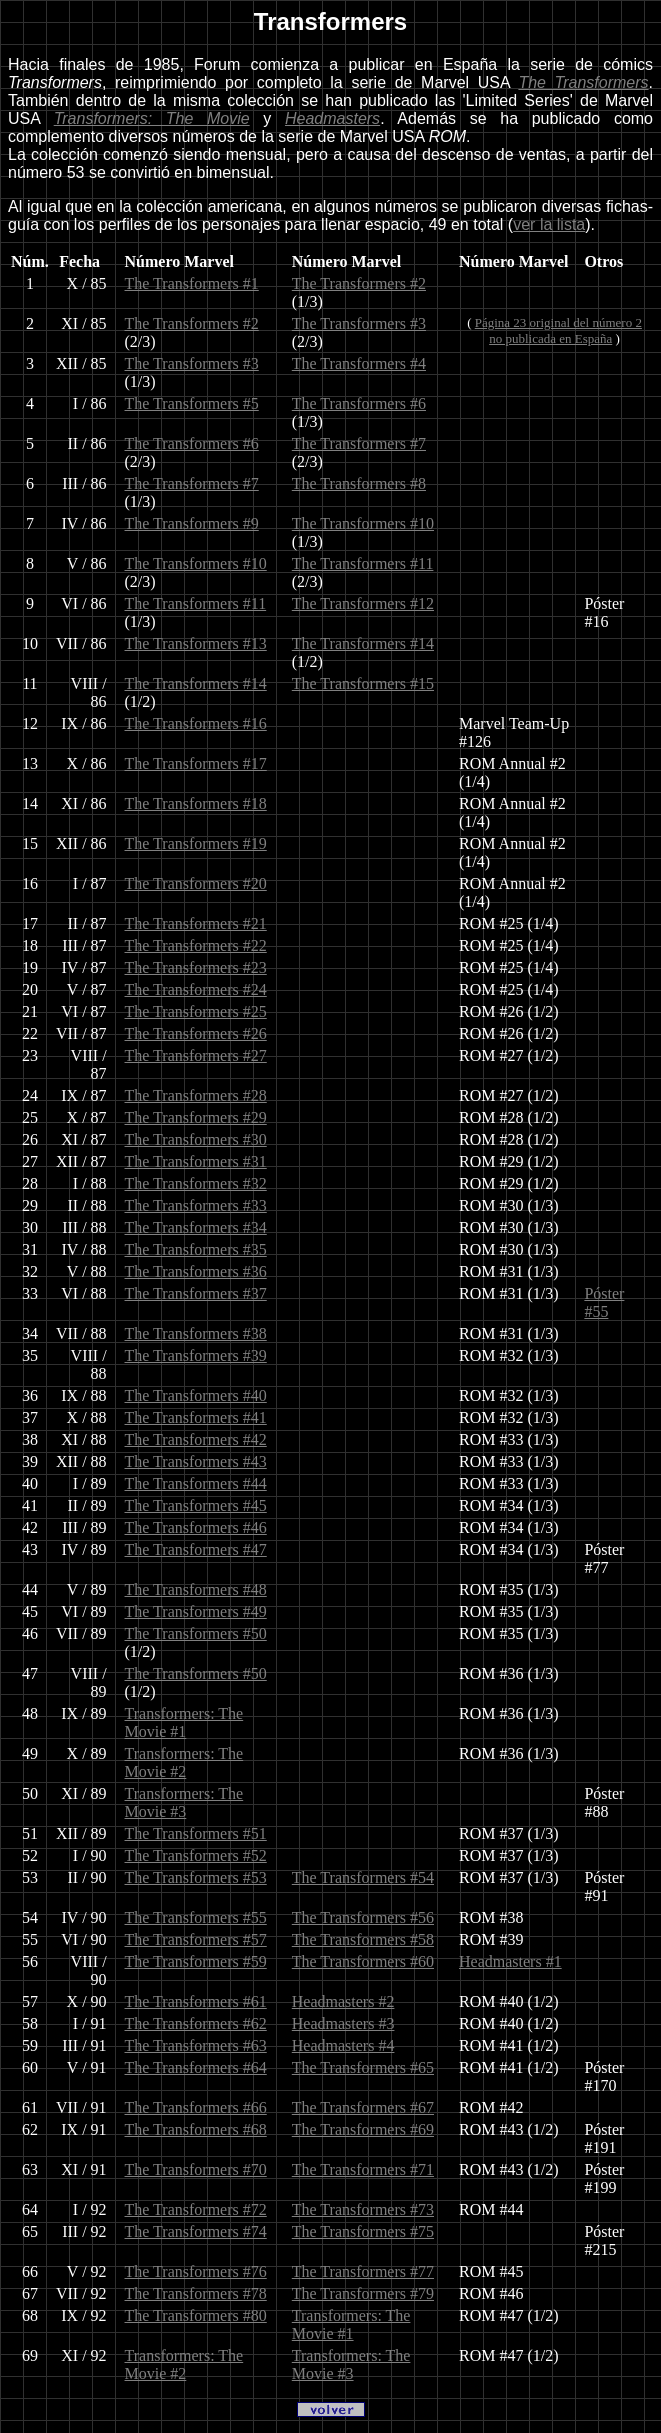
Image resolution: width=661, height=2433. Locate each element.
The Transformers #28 (196, 1095)
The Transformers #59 (196, 1961)
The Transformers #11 (363, 563)
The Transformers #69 (363, 2129)
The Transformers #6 (359, 403)
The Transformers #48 (196, 1589)
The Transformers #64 (196, 2067)
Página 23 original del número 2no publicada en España (558, 330)
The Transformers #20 (196, 883)
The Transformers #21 (196, 923)
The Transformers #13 (196, 643)
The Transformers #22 (196, 945)
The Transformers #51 (196, 1833)
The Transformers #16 (196, 723)
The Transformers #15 (363, 683)
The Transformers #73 (363, 2209)
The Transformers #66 (196, 2107)
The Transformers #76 (196, 2271)
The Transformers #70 (196, 2169)
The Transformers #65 (363, 2067)
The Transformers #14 (363, 643)
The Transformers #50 (196, 1633)
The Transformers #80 (196, 2315)
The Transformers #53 (196, 1877)
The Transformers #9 (192, 523)
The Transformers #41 (196, 1417)
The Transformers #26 (196, 1033)
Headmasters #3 (343, 2023)
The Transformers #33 (196, 1205)
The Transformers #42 (196, 1439)
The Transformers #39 (196, 1355)
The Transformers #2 (359, 283)
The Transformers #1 (192, 283)
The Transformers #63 (196, 2045)
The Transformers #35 (196, 1249)
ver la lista (549, 224)
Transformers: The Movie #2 (184, 1762)
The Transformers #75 (363, 2231)
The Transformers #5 (192, 403)
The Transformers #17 (196, 763)
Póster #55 (604, 1302)
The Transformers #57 (196, 1939)
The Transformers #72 (196, 2209)
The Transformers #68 (196, 2129)
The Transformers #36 (196, 1271)
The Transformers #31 (196, 1161)
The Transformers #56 (363, 1917)
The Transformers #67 (363, 2107)
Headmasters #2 (343, 2001)
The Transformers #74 (196, 2231)
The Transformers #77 (363, 2271)
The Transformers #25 (196, 1011)
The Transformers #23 (196, 967)
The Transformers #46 (196, 1527)
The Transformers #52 (196, 1855)
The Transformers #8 (359, 483)
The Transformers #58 (363, 1939)
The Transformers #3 (359, 323)
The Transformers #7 (359, 443)
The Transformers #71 (363, 2169)
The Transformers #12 (363, 603)
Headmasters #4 (343, 2045)
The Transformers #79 (363, 2293)
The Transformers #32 (196, 1183)
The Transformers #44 (196, 1483)
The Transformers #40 (196, 1395)
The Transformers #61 (196, 2001)
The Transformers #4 (359, 363)
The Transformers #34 (196, 1227)
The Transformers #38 (196, 1333)
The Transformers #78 (196, 2293)
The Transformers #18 (196, 803)
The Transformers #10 (363, 523)
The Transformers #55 (196, 1917)
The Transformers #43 (196, 1461)
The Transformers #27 (196, 1055)
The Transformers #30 (196, 1139)
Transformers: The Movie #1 (184, 1722)
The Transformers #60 (363, 1961)
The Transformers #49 (196, 1611)
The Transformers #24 (196, 989)
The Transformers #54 (363, 1877)
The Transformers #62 (196, 2023)
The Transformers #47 (196, 1549)
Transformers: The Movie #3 (184, 1802)
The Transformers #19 (196, 843)
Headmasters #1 (510, 1961)
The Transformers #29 (196, 1117)
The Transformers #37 (196, 1293)
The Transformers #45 (196, 1505)
